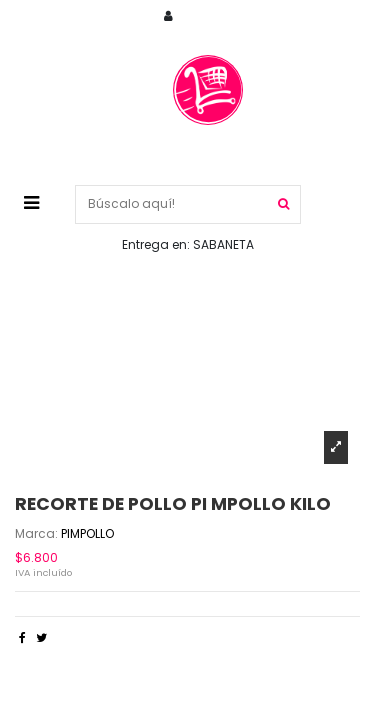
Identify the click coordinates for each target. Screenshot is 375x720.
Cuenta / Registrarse (263, 16)
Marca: (36, 533)
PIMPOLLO (87, 533)
